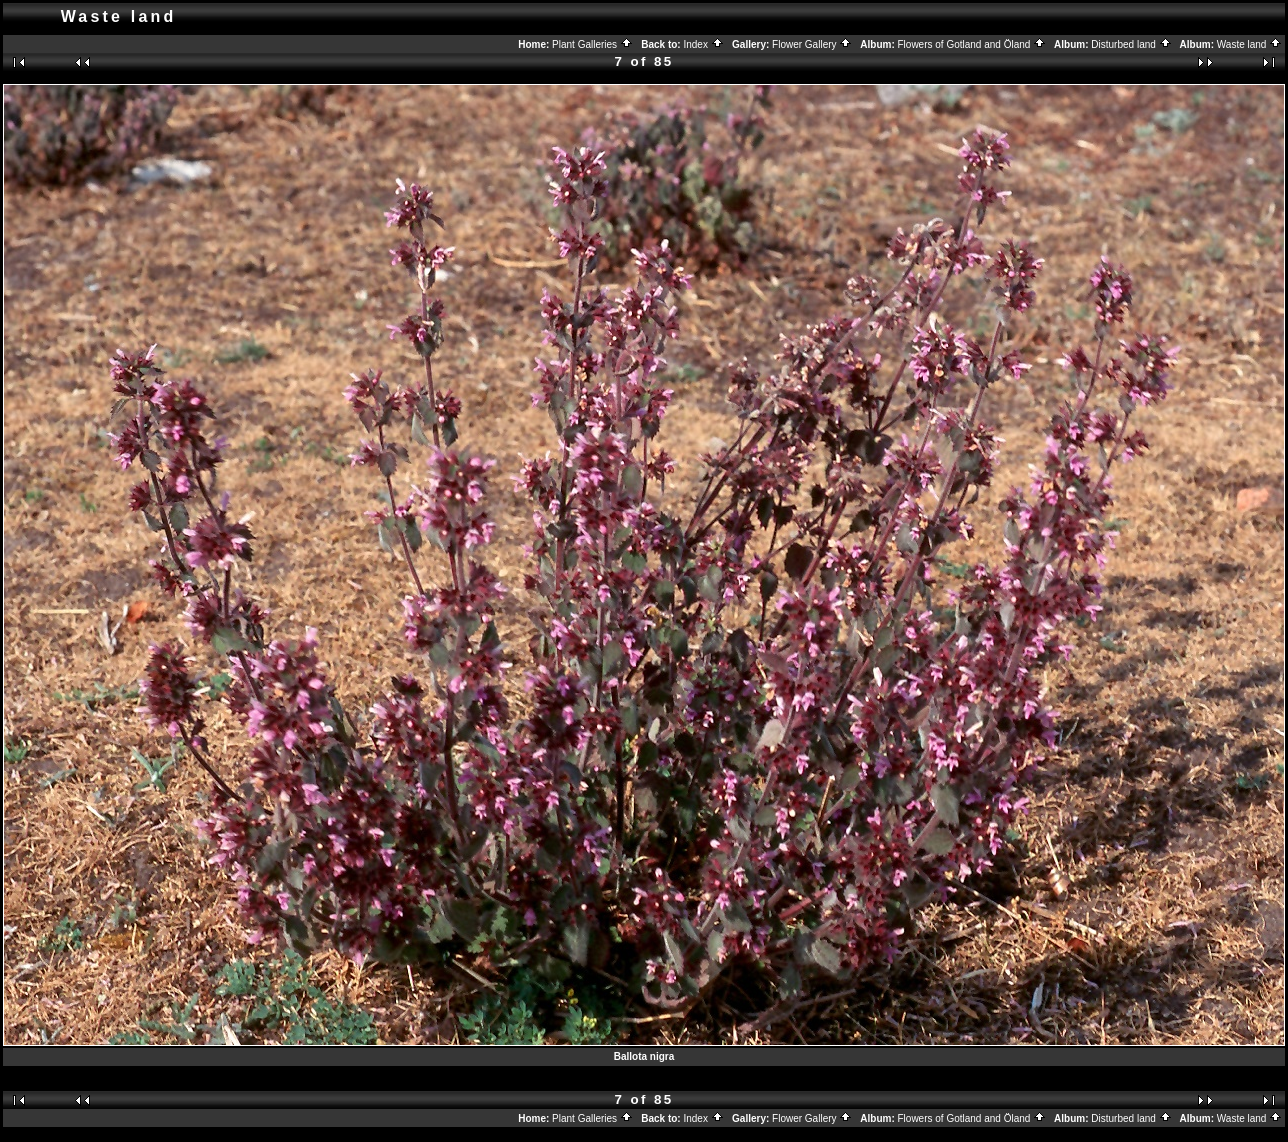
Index (703, 44)
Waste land (1249, 44)
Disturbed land (1131, 44)
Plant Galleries (592, 44)
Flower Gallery (812, 44)
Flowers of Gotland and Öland (972, 44)
